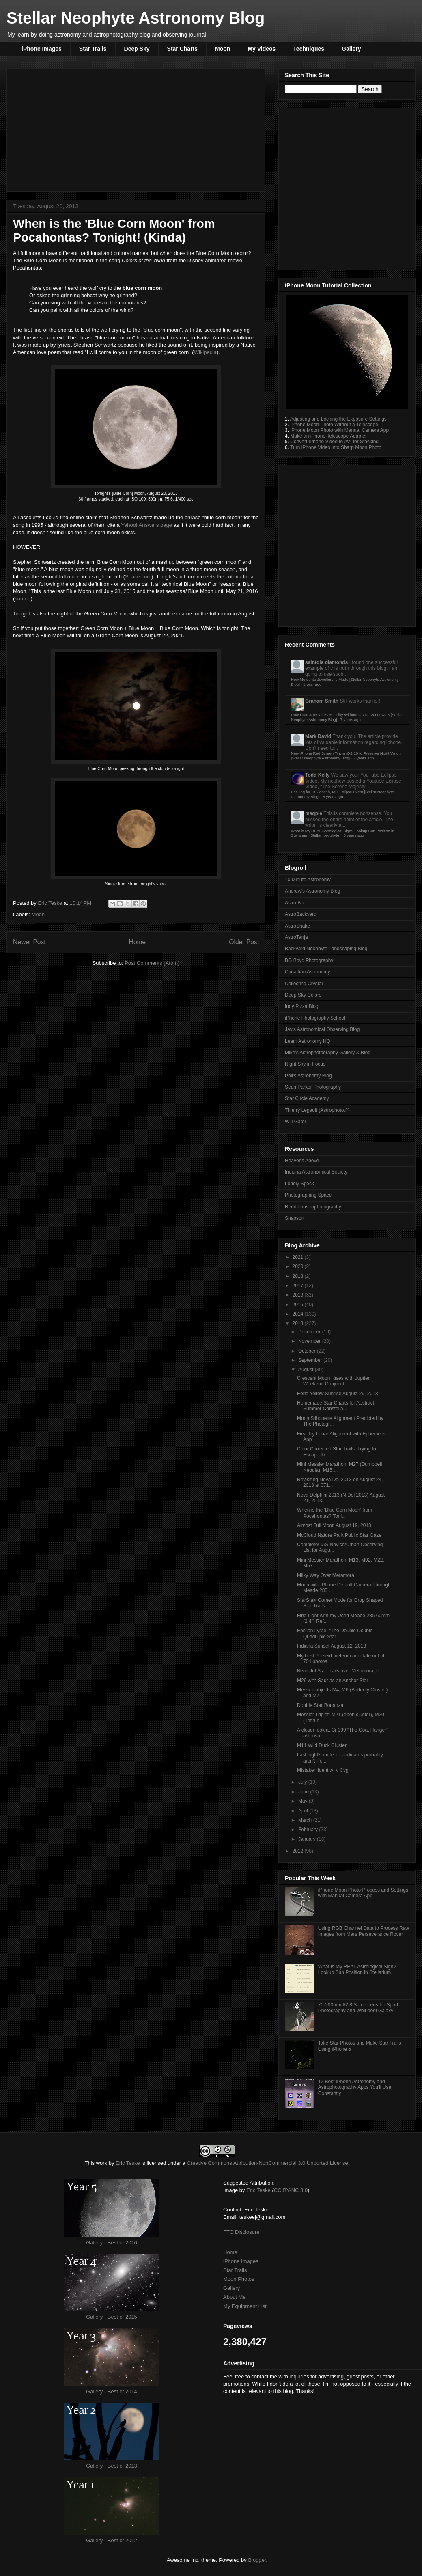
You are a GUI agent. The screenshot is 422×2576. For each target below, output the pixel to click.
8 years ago (333, 796)
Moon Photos (238, 2279)
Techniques (308, 48)
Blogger (257, 2560)
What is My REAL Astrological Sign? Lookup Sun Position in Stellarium (357, 1969)
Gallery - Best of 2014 (111, 2391)
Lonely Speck (299, 1184)
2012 (299, 1851)
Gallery (351, 48)
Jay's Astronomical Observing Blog (322, 1029)
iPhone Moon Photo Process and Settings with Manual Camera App (363, 1893)
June (304, 1792)
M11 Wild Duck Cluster (322, 1745)
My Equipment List (245, 2306)
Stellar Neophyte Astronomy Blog (135, 18)
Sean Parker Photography (313, 1087)
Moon (222, 48)
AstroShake (297, 926)
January (307, 1839)
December (310, 1332)
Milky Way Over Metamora (325, 1575)
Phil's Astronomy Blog (308, 1076)
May (303, 1801)
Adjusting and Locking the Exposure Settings (338, 419)
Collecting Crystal (304, 983)
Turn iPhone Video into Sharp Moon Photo (335, 447)
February (308, 1829)
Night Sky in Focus (305, 1064)
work (101, 2163)
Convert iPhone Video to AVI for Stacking (334, 441)
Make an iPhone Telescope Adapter (328, 436)
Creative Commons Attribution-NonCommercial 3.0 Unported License (267, 2163)
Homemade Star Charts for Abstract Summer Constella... (335, 1405)
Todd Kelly (317, 775)
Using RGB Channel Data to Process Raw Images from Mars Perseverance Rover (363, 1931)
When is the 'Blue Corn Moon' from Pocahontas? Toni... (334, 1513)
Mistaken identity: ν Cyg (323, 1770)
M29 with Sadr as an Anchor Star (332, 1680)
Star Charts (182, 48)
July (303, 1782)
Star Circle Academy (307, 1098)
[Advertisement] (76, 187)
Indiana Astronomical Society (316, 1172)
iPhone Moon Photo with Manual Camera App (339, 430)
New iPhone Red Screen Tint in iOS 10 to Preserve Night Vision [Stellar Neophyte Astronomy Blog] (346, 755)
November (310, 1341)
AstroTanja (296, 937)
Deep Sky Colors (303, 995)
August (306, 1369)
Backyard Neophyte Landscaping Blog (326, 948)
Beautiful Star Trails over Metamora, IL (338, 1671)
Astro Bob (295, 903)
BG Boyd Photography (309, 960)
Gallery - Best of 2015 (111, 2317)
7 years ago (350, 719)
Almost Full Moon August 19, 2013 (334, 1525)
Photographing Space (308, 1195)
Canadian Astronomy (307, 972)
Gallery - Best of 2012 (111, 2540)
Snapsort (294, 1218)
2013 (299, 1323)
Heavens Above (302, 1160)
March (305, 1820)
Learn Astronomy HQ (307, 1041)
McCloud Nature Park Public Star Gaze (339, 1535)
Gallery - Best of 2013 (111, 2466)
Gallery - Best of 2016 (111, 2242)
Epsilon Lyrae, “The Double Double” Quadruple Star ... (335, 1633)
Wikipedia (205, 352)
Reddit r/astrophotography (313, 1207)
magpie (313, 813)
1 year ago (312, 684)
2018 (299, 1276)
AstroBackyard (300, 914)
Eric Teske (50, 903)
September (310, 1360)
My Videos (262, 48)
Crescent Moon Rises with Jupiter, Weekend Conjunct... (333, 1381)
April (303, 1811)
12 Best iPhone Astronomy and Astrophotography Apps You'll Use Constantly (354, 2087)
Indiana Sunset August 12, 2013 (331, 1646)
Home (137, 941)
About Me (234, 2297)
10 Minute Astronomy (308, 879)
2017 (299, 1285)
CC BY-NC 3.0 (291, 2190)
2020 (299, 1266)
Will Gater (295, 1121)
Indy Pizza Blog (302, 1006)
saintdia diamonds (326, 662)
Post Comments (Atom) (152, 963)
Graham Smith (321, 701)
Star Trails (93, 48)
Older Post (244, 941)
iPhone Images (42, 48)
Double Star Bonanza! (320, 1705)
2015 (299, 1304)
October (307, 1351)
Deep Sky (137, 48)
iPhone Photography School (315, 1018)
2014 (299, 1314)
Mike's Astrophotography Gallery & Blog (327, 1052)
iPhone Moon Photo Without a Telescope (334, 424)
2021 (299, 1257)
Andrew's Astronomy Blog (312, 891)
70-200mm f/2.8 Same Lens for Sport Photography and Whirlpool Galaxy (358, 2007)
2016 (299, 1295)
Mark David (318, 736)
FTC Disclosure (241, 2232)
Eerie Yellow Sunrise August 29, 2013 (337, 1393)
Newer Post (29, 941)
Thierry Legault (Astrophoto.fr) (317, 1110)
